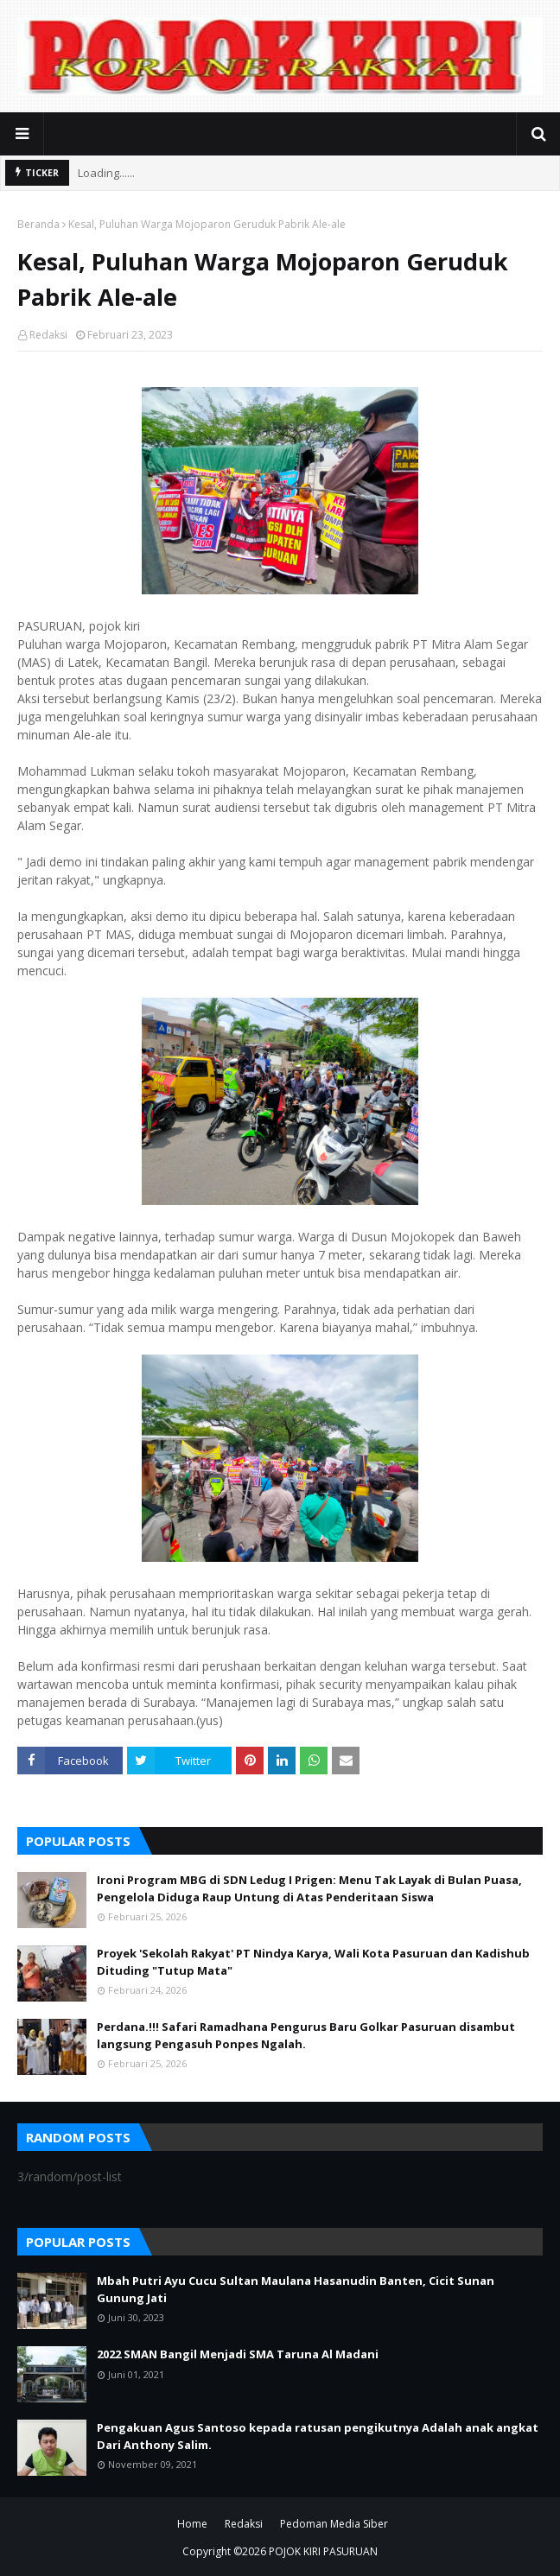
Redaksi (48, 334)
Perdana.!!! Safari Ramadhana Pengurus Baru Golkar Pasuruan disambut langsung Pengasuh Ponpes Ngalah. (306, 2035)
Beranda (38, 224)
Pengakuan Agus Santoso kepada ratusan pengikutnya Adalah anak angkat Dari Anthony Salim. (317, 2436)
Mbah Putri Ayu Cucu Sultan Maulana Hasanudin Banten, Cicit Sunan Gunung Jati (295, 2289)
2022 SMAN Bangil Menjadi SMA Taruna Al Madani (238, 2354)
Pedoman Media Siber (334, 2523)
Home (192, 2523)
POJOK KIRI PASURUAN (323, 2551)
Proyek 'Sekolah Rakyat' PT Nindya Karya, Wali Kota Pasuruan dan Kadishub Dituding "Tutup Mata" (313, 1961)
